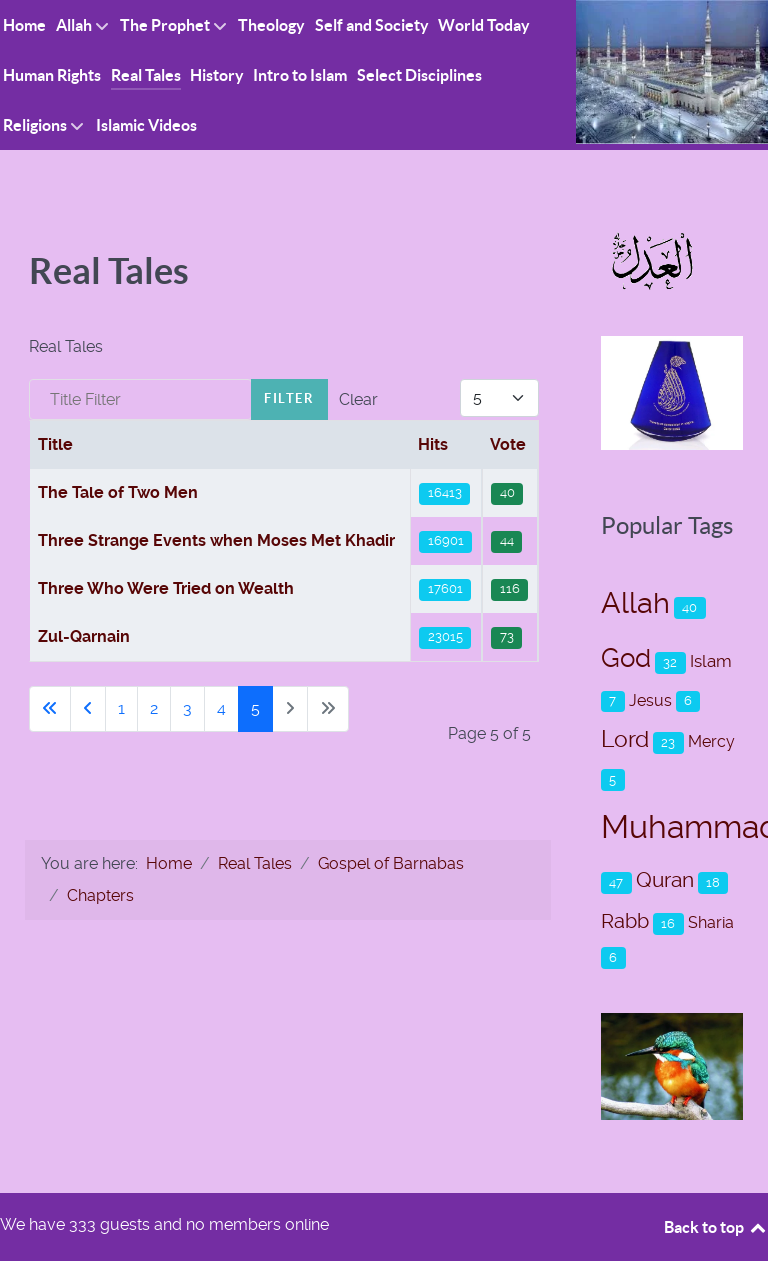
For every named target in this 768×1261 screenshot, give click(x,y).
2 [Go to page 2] (154, 708)
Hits (433, 444)
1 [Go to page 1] (121, 708)
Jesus (650, 700)
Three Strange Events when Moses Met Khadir (216, 540)
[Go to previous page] (88, 709)
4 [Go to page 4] (221, 708)
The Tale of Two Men (118, 492)
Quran (665, 879)
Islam (711, 661)
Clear (358, 399)
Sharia (711, 922)
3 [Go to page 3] (187, 708)
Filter (289, 398)
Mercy (711, 741)
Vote (508, 444)
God (626, 657)
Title (55, 444)
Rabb (625, 921)
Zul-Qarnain (84, 636)
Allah (635, 603)
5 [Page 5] (255, 708)
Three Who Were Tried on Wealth (166, 588)
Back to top (716, 1227)
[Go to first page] (50, 709)
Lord (625, 739)
